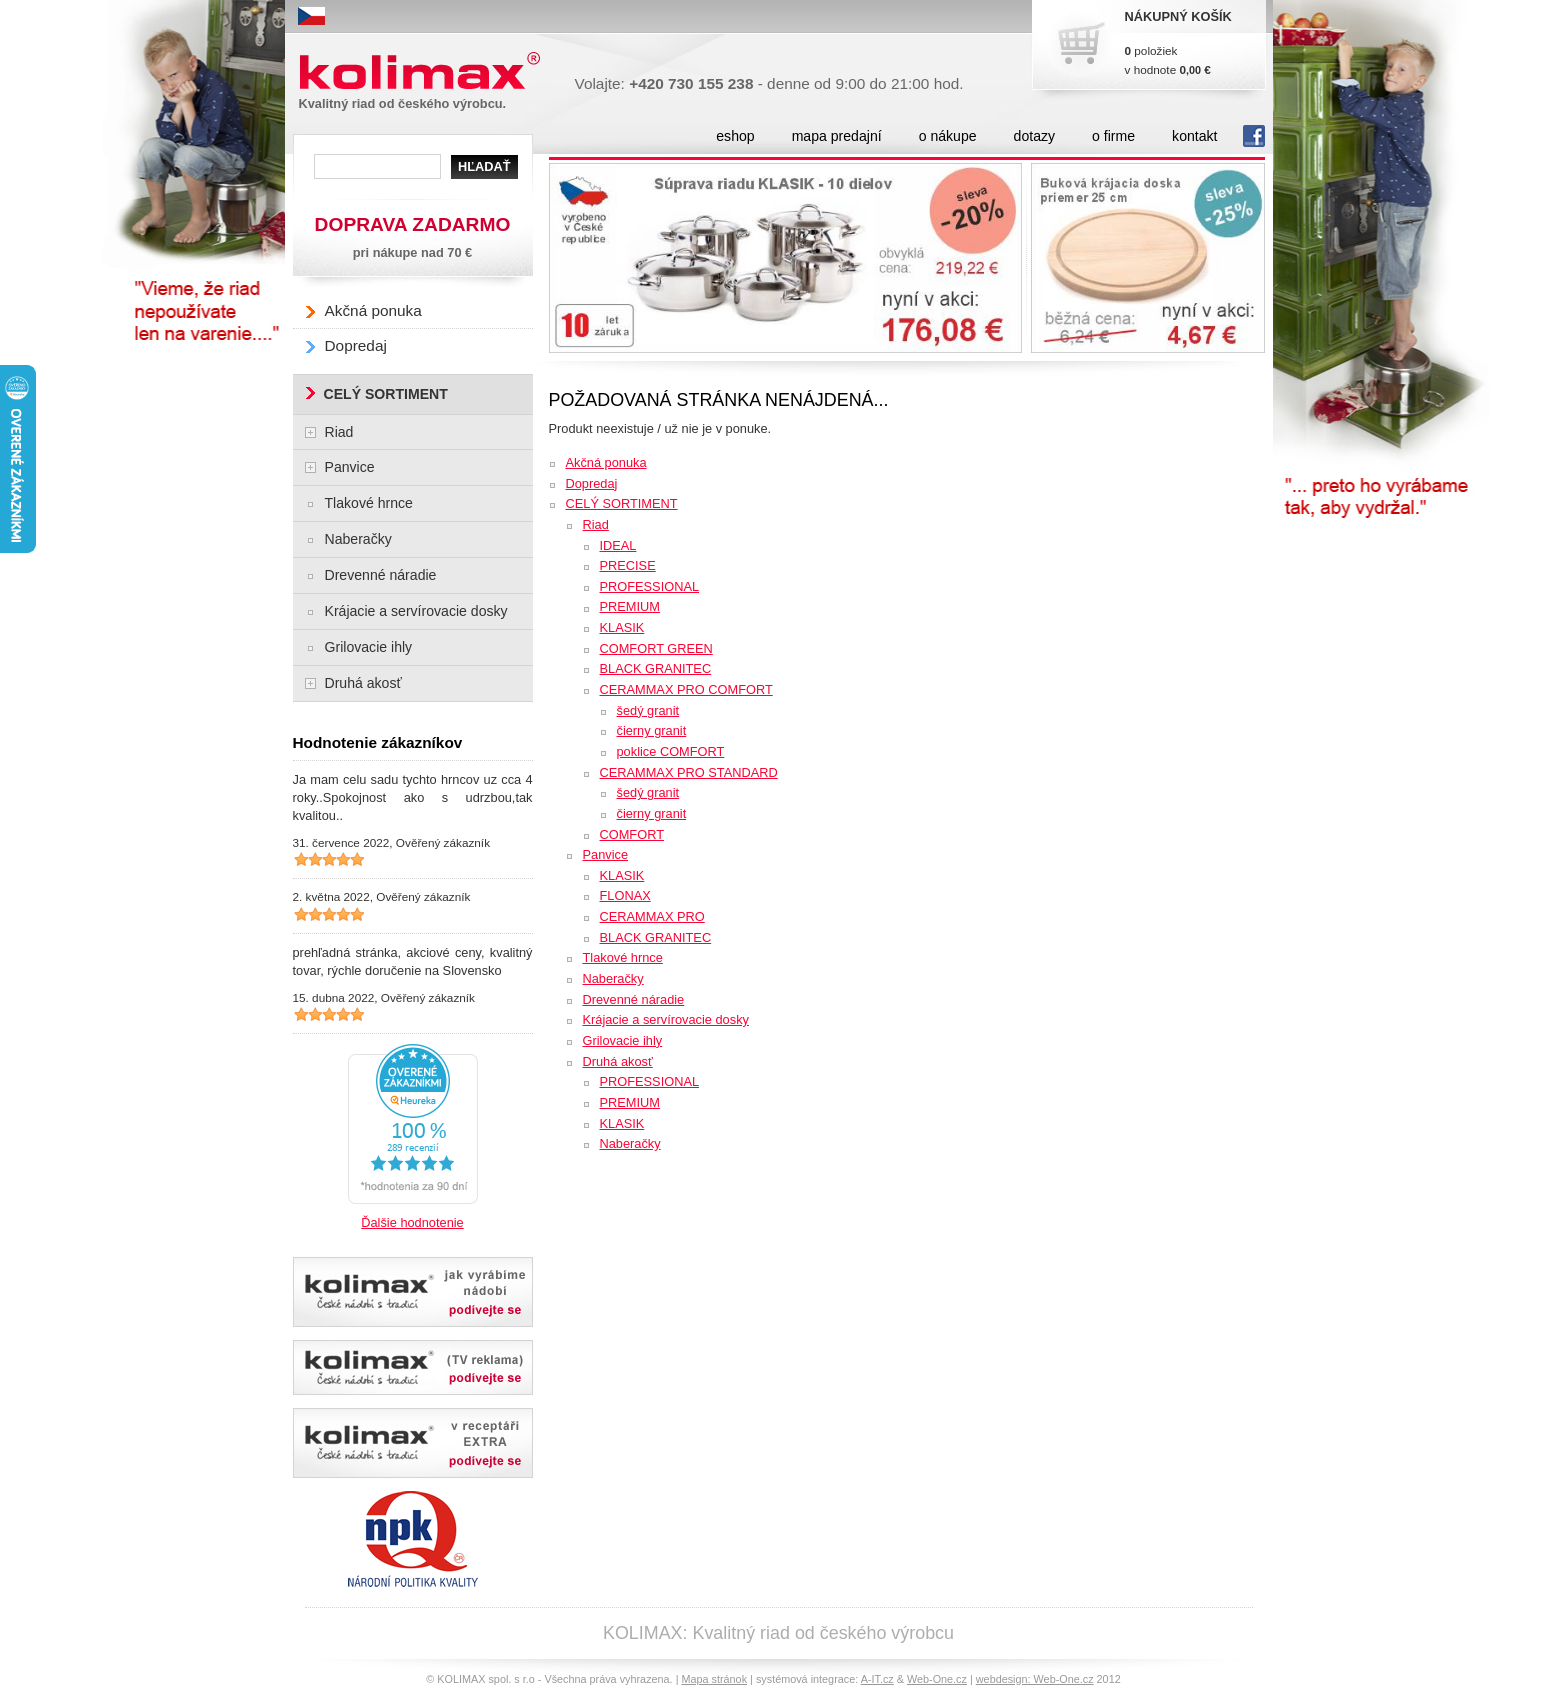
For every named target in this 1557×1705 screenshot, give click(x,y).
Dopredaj (592, 483)
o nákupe (948, 136)
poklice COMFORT (671, 751)
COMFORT (632, 834)
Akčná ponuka (606, 462)
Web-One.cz (937, 1679)
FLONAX (625, 895)
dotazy (1034, 136)
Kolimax (424, 71)
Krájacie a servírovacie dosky (666, 1019)
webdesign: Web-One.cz (1035, 1679)
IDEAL (618, 545)
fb (1254, 136)
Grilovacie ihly (623, 1040)
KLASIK (622, 627)
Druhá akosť (618, 1061)
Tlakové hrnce (623, 957)
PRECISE (628, 565)
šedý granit (648, 710)
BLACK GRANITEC (656, 668)
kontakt (1194, 136)
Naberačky (613, 978)
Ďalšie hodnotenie (412, 1222)
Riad (596, 524)
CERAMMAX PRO (652, 916)
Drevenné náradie (634, 999)
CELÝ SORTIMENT (622, 503)
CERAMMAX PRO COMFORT (686, 689)
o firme (1113, 136)
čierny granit (652, 730)
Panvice (606, 854)
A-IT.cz (877, 1679)
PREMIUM (630, 606)
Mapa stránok (714, 1679)
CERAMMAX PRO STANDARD (689, 772)
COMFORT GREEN (656, 648)
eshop (735, 136)
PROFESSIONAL (650, 586)
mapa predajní (837, 136)
